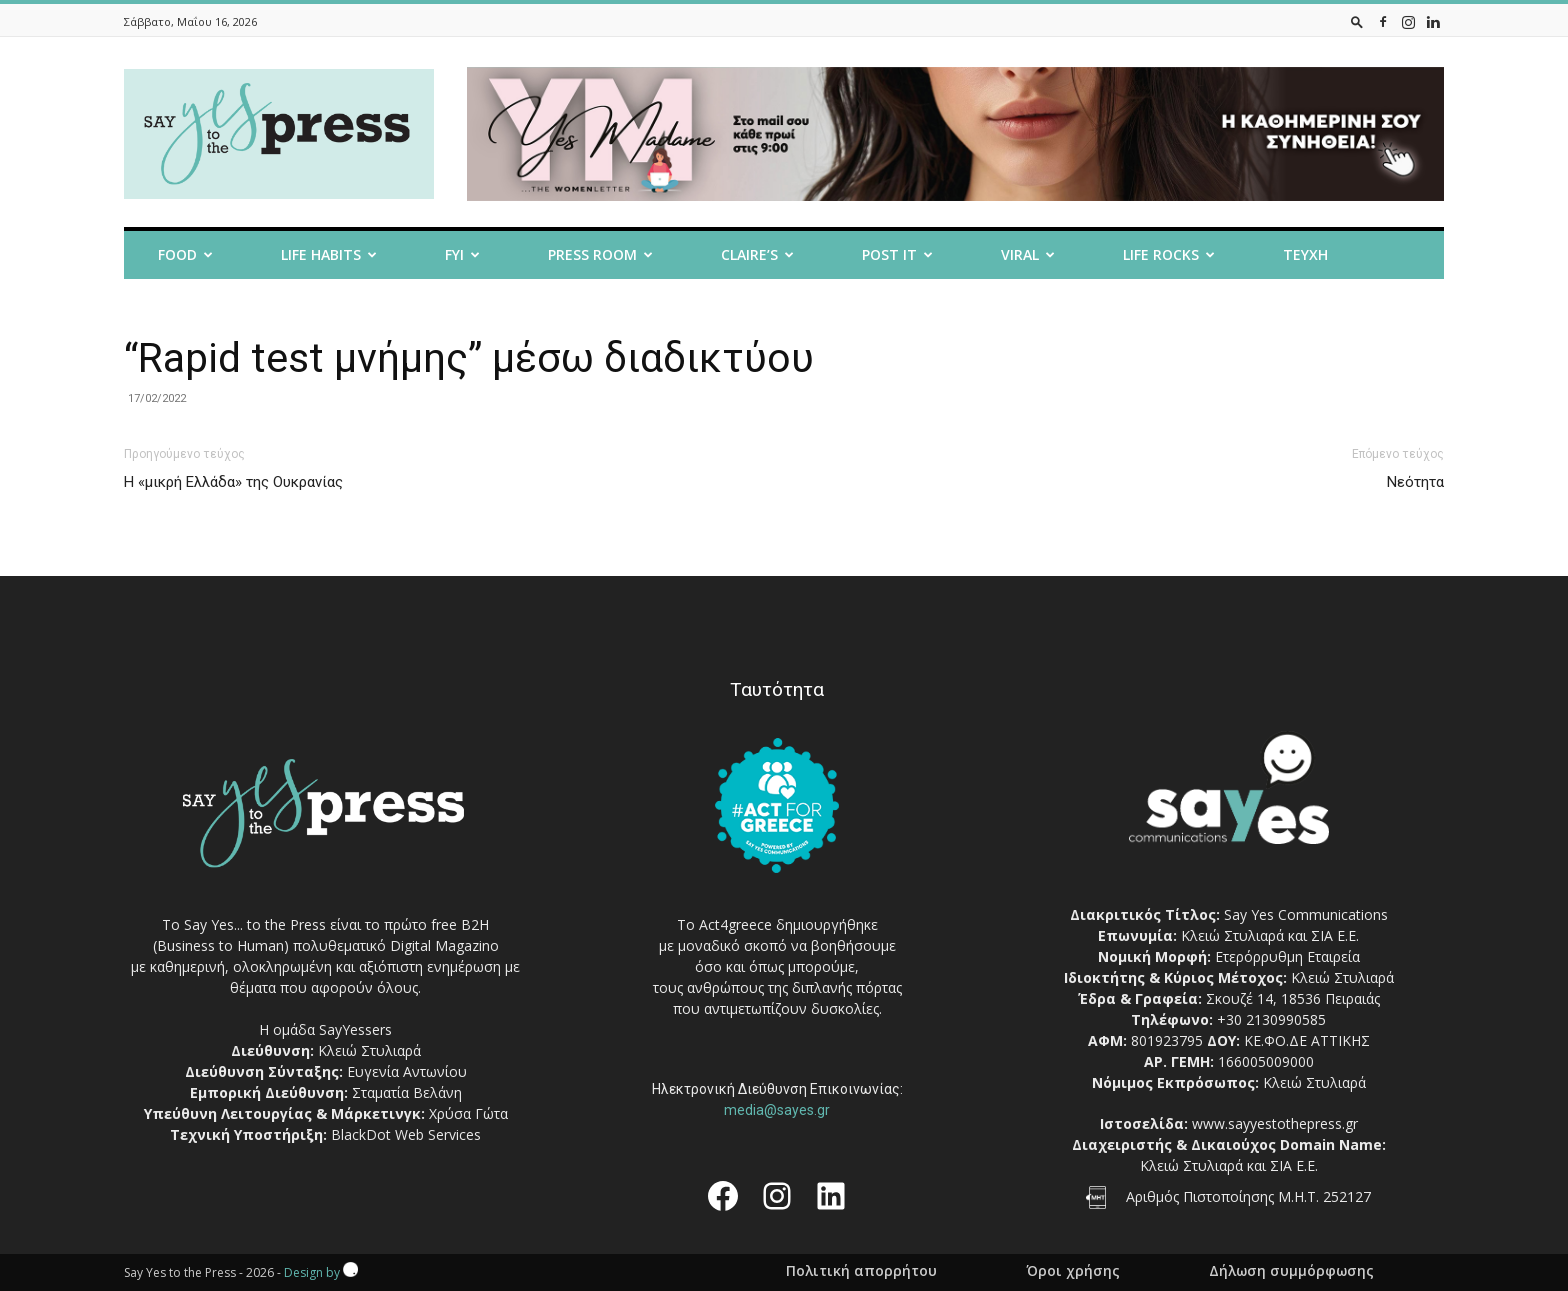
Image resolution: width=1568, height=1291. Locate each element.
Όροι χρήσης (1073, 1271)
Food (185, 254)
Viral (1028, 254)
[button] (1357, 21)
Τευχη (1305, 254)
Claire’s (757, 254)
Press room (600, 254)
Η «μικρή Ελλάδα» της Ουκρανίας (233, 482)
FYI (462, 254)
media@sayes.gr (777, 1110)
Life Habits (329, 254)
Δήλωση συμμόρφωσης (1291, 1271)
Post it (897, 254)
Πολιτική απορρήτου (861, 1271)
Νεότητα (1415, 482)
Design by (321, 1272)
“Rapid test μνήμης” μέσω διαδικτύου (469, 358)
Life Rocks (1169, 254)
